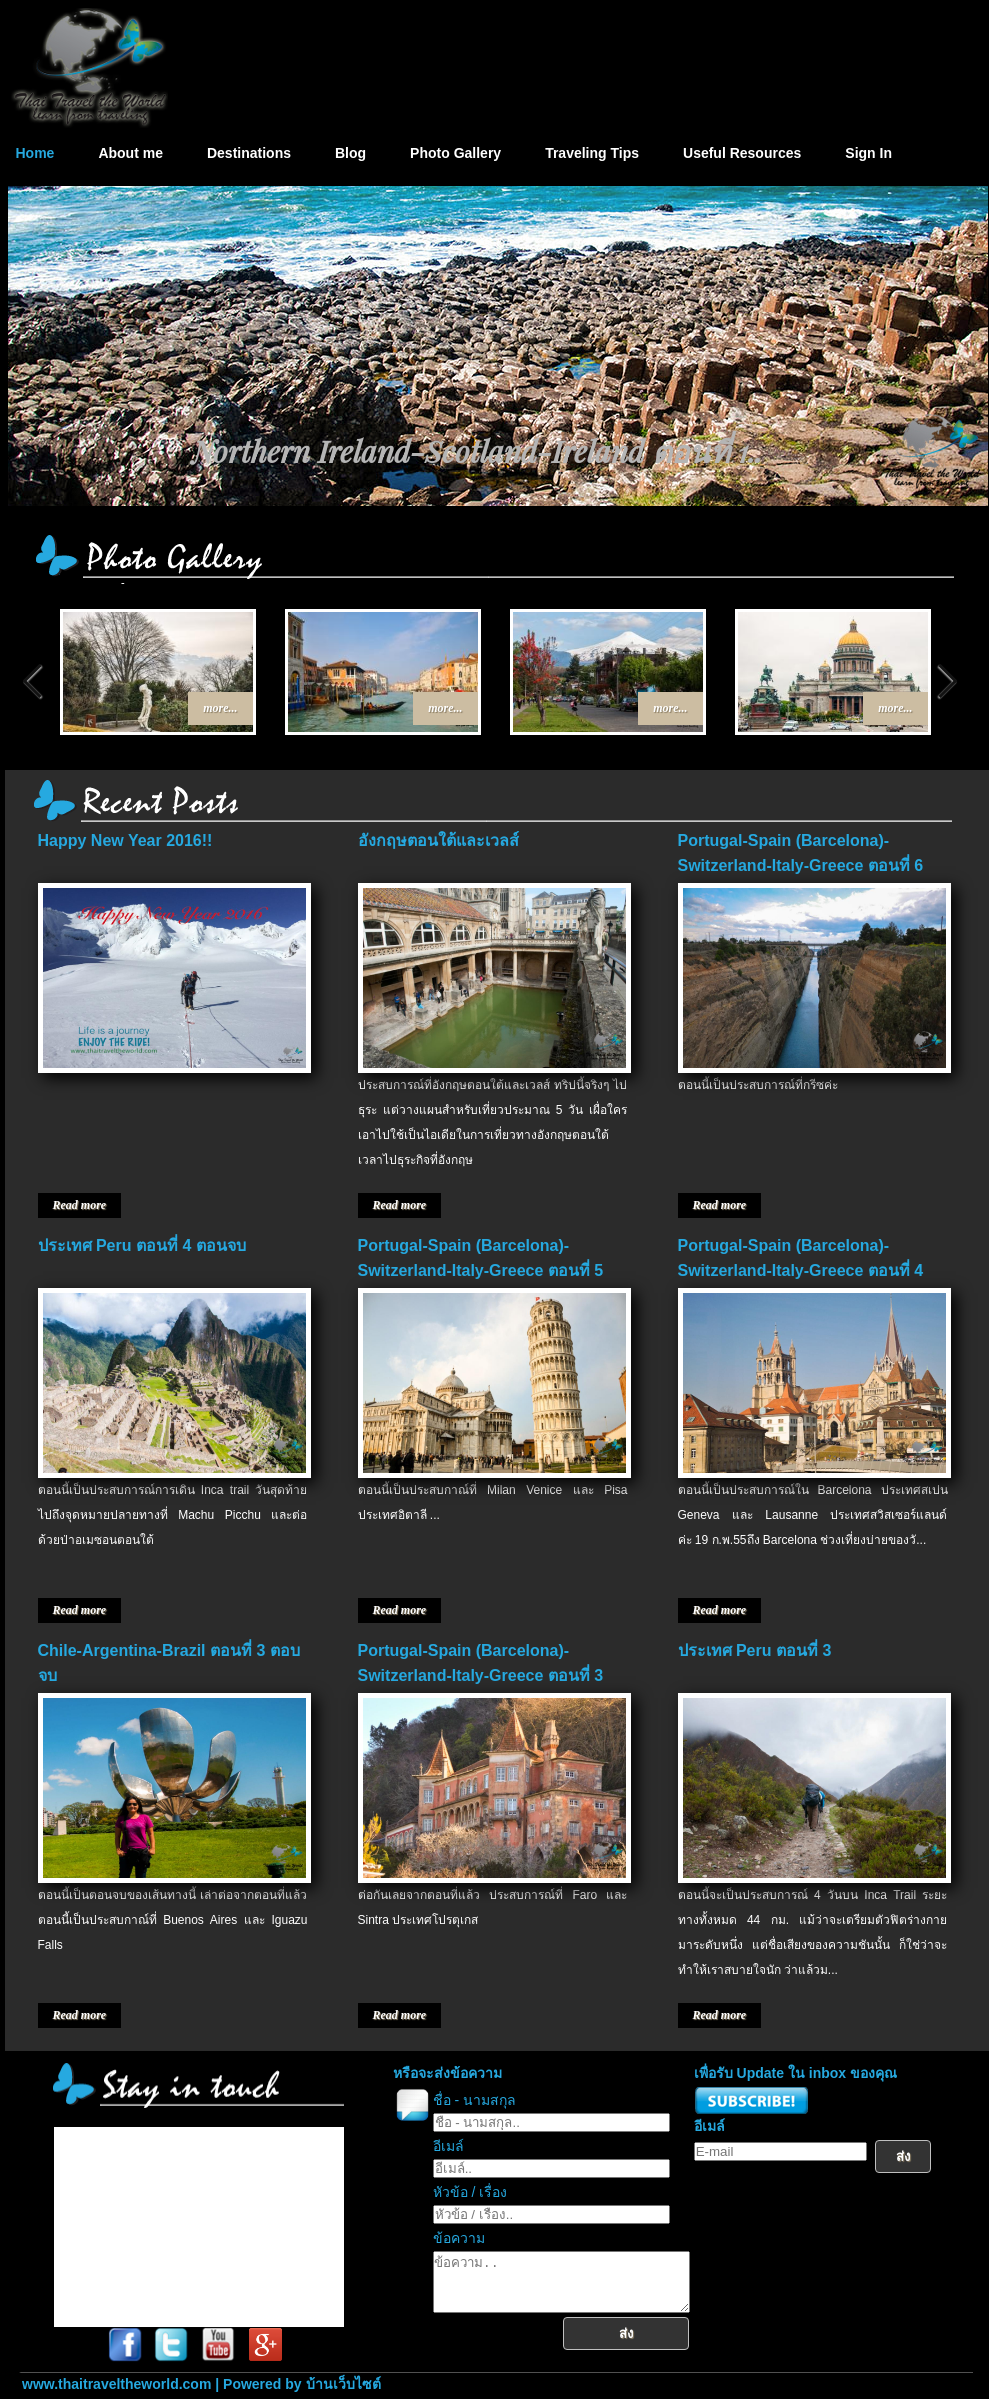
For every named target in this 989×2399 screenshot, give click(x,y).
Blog (350, 153)
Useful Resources (742, 153)
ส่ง (641, 2345)
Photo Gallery (455, 153)
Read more (80, 1205)
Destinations (249, 153)
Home (35, 153)
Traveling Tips (592, 153)
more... (220, 708)
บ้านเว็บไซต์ (343, 2384)
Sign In (868, 153)
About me (130, 153)
